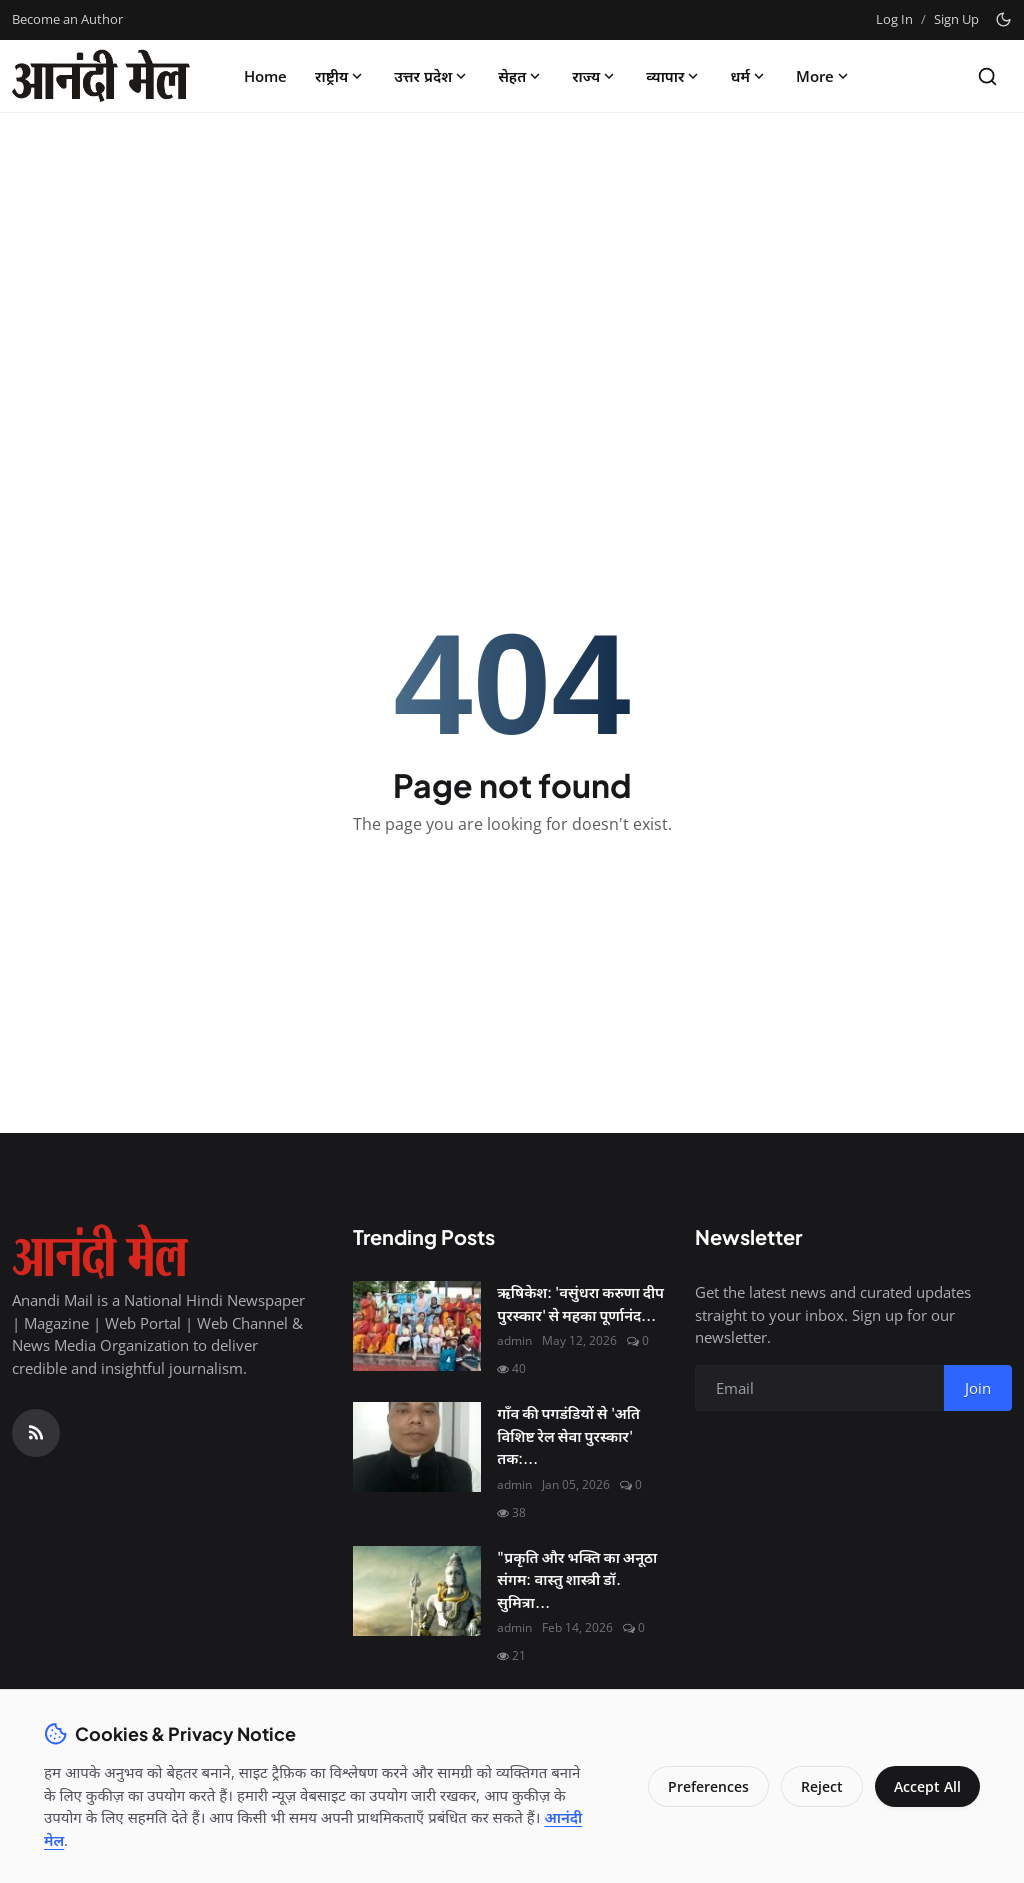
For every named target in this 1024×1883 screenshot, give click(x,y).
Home (265, 76)
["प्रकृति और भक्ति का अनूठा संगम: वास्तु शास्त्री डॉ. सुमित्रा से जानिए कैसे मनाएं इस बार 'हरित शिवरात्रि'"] (417, 1591)
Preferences (706, 1786)
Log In (894, 19)
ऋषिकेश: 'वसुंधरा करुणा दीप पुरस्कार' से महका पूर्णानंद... (580, 1303)
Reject (820, 1786)
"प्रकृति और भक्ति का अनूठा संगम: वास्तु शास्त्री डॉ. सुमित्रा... (577, 1579)
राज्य (595, 76)
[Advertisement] (512, 277)
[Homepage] (101, 76)
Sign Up (956, 19)
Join (978, 1388)
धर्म (748, 76)
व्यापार (674, 76)
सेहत (521, 76)
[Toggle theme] (1003, 19)
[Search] (987, 76)
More (824, 76)
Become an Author (67, 19)
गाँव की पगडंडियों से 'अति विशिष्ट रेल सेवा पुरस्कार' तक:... (568, 1435)
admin (514, 1340)
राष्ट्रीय (340, 76)
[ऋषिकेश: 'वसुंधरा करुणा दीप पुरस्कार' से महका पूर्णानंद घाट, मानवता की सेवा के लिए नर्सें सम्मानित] (417, 1326)
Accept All (926, 1786)
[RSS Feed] (36, 1433)
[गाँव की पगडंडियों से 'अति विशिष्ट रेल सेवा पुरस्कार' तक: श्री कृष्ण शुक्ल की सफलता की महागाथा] (417, 1447)
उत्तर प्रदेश (432, 76)
